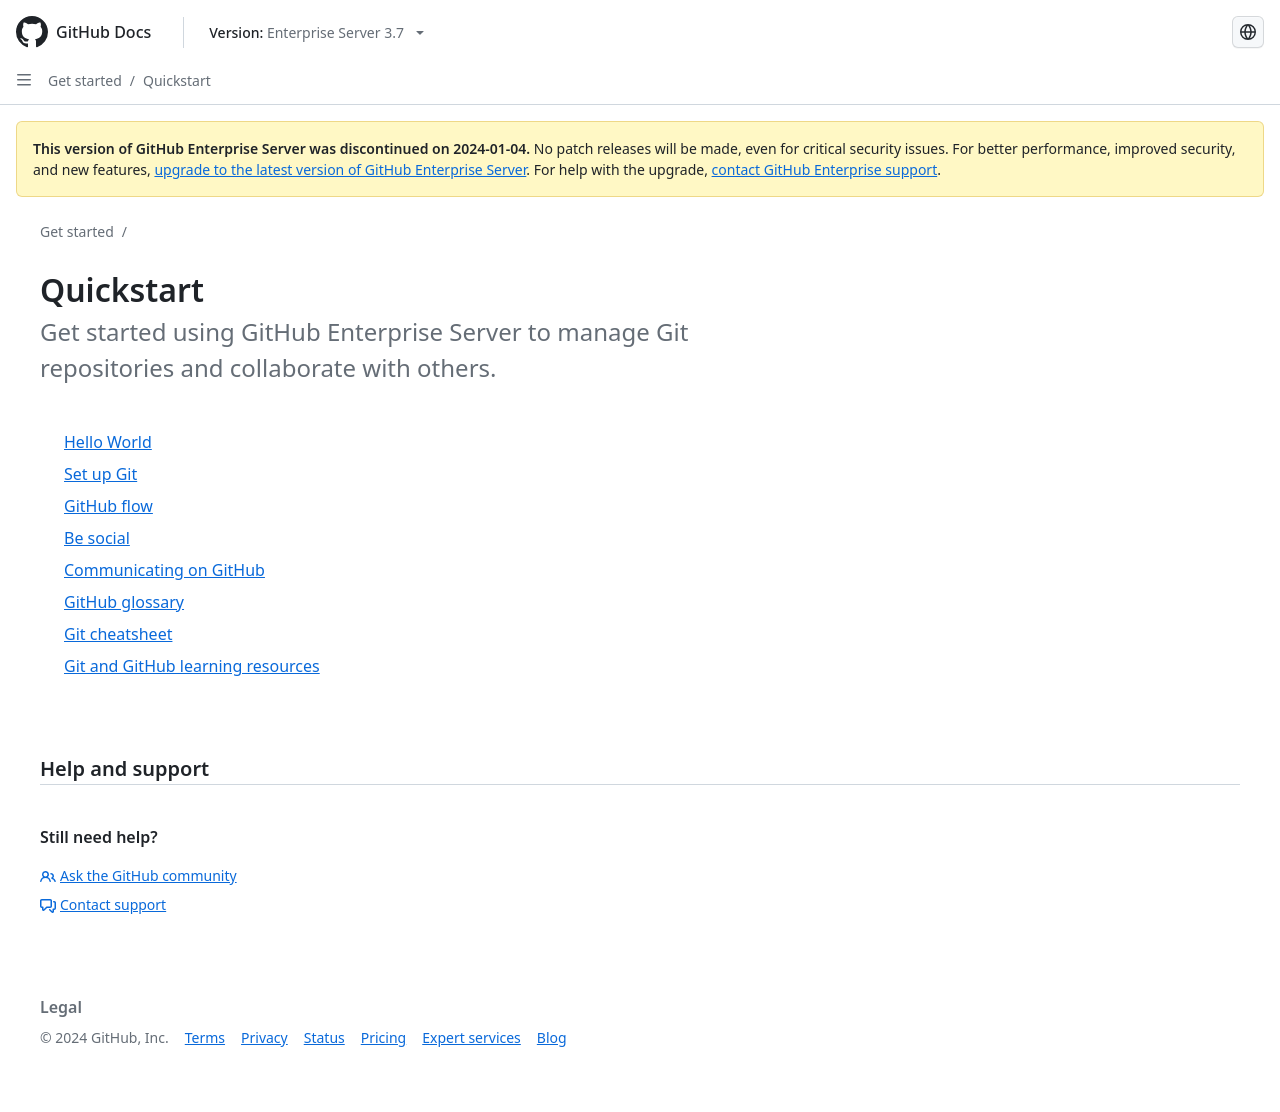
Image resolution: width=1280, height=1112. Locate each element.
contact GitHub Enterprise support (825, 169)
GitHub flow (108, 506)
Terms (205, 1037)
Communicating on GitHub (164, 570)
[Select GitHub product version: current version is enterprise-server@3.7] (316, 32)
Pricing (383, 1037)
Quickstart (177, 80)
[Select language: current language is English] (1248, 32)
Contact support (103, 904)
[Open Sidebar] (24, 80)
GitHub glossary (124, 602)
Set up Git (100, 474)
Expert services (471, 1037)
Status (324, 1037)
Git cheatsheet (118, 634)
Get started (85, 80)
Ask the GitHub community (138, 875)
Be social (97, 538)
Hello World (108, 442)
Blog (552, 1037)
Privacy (264, 1037)
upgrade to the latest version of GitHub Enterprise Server (340, 169)
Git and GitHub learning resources (192, 666)
